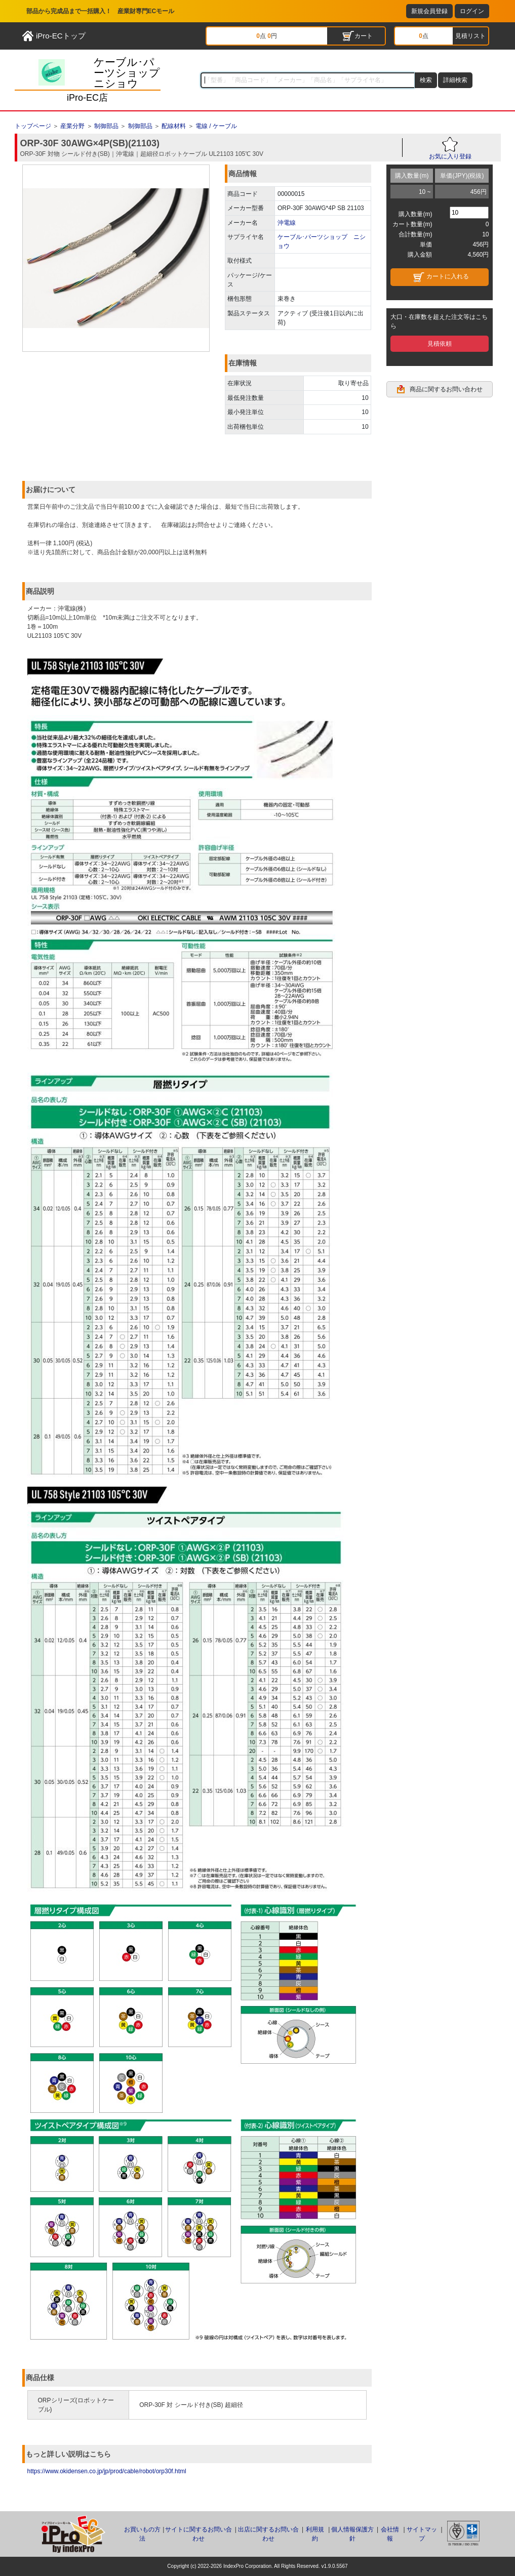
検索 (426, 80)
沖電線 (287, 222)
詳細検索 (455, 80)
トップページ (33, 126)
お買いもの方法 (142, 2534)
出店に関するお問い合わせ (268, 2534)
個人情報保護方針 (352, 2534)
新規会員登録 (429, 11)
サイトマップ (422, 2534)
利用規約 (315, 2534)
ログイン (472, 11)
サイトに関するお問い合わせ (198, 2534)
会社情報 (390, 2534)
